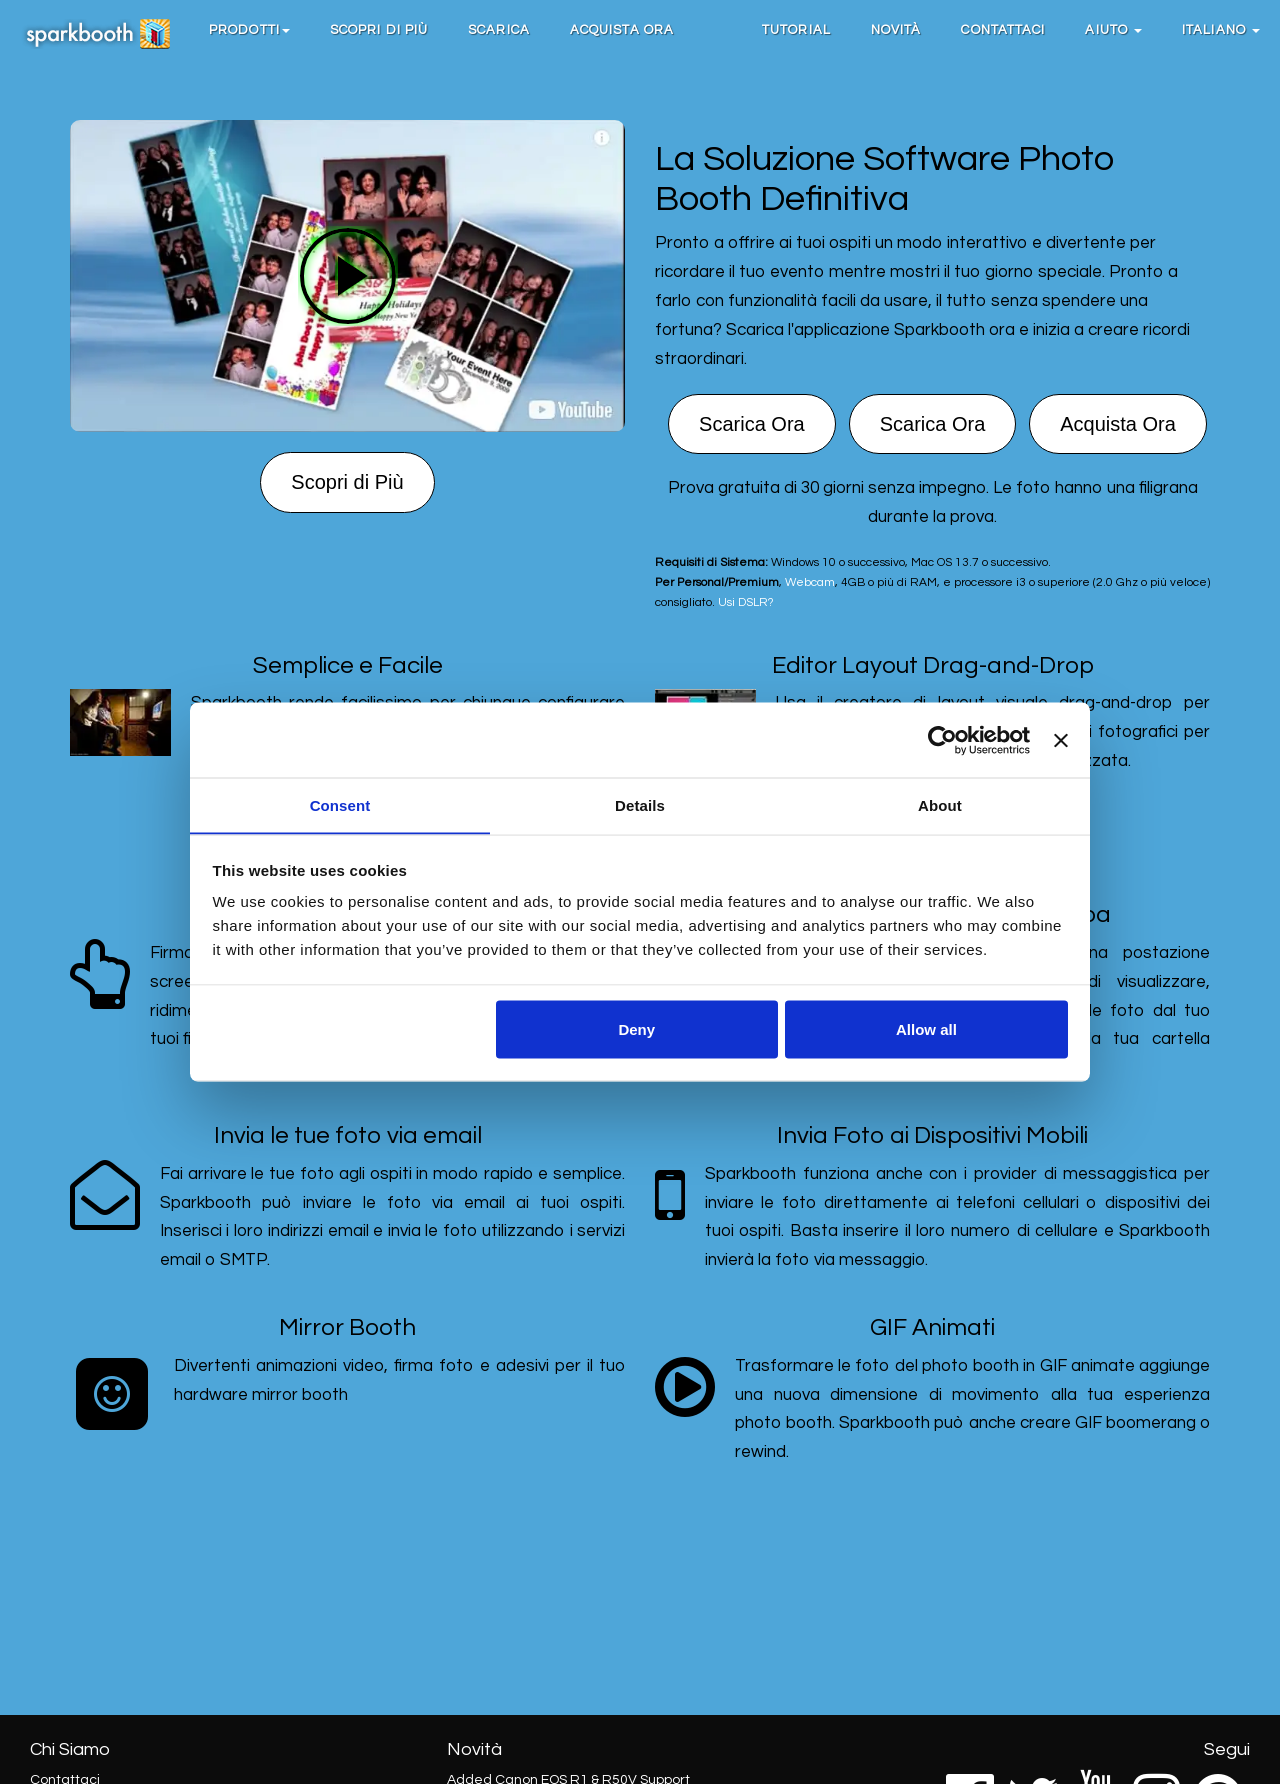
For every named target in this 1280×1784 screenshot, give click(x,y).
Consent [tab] (340, 804)
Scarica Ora (752, 424)
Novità (896, 30)
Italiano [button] (1221, 30)
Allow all (926, 1029)
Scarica (499, 30)
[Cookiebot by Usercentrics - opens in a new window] (942, 740)
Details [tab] (640, 804)
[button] (249, 30)
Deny (636, 1029)
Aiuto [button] (1113, 30)
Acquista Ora (622, 30)
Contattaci (1003, 30)
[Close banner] (1061, 740)
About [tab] (940, 804)
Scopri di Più (379, 30)
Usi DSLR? (745, 602)
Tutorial (796, 30)
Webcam (810, 582)
